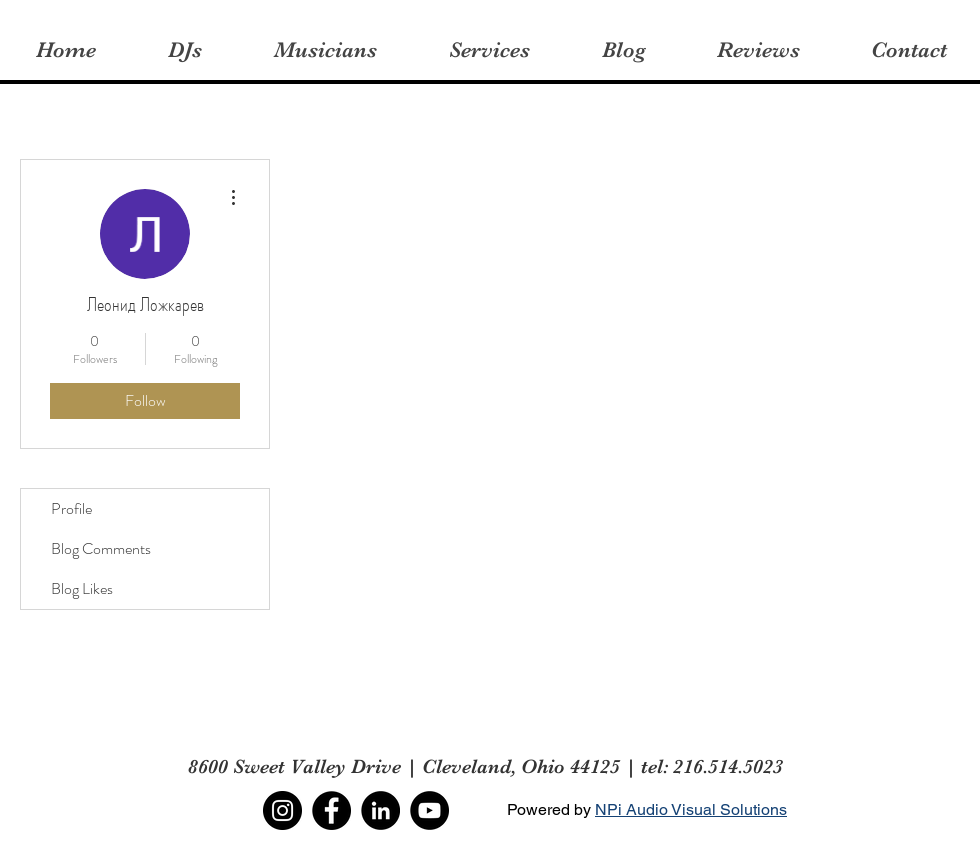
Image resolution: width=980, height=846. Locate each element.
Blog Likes (82, 588)
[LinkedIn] (380, 810)
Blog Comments (101, 548)
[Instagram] (282, 810)
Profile (71, 508)
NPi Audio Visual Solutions (691, 809)
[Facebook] (331, 810)
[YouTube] (429, 810)
